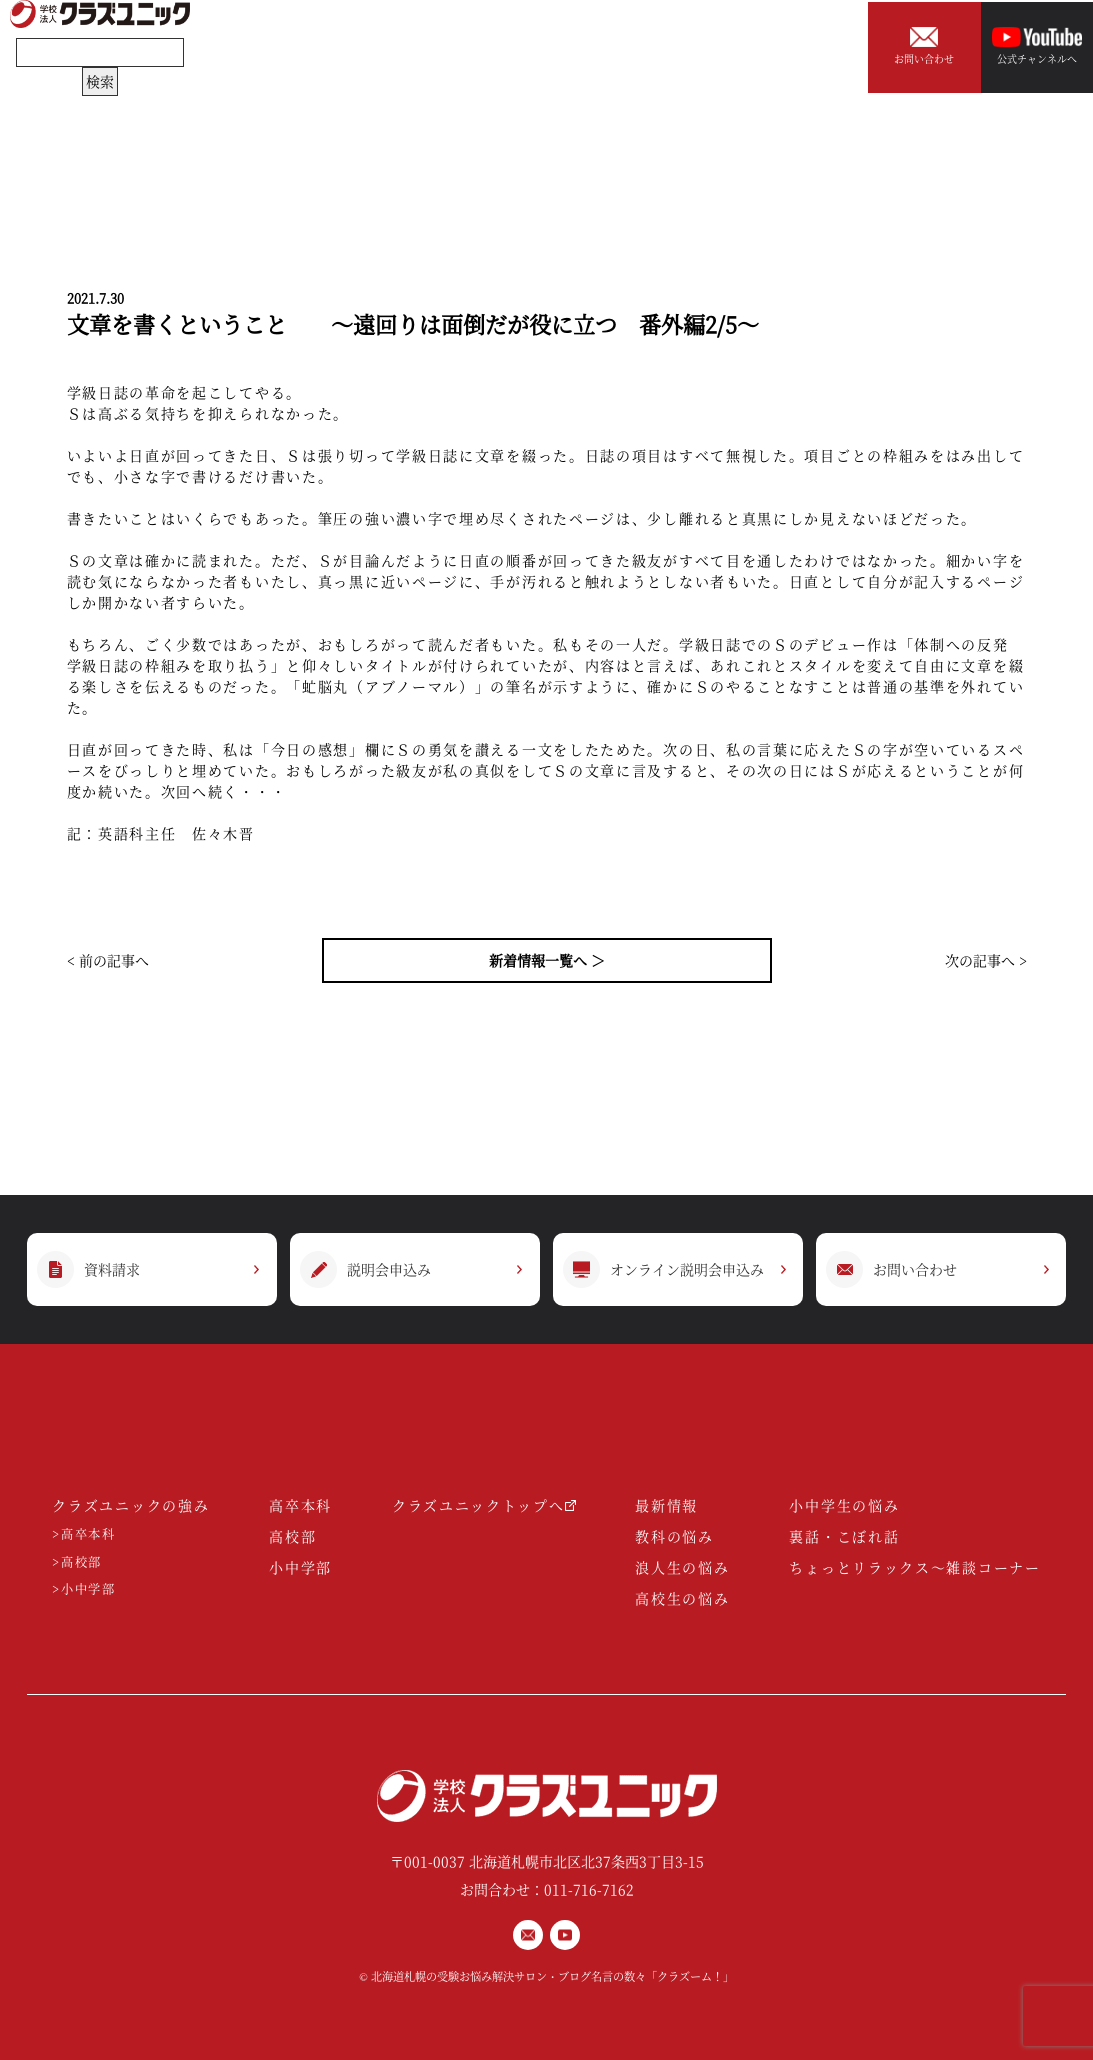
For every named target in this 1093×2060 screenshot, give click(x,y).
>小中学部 (84, 1589)
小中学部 (300, 1567)
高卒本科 (300, 1505)
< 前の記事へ (108, 960)
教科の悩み (674, 1536)
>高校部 (77, 1562)
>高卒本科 (84, 1534)
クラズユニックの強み (130, 1505)
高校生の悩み (682, 1598)
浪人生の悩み (682, 1567)
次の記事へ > (986, 960)
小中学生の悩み (844, 1505)
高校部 (292, 1536)
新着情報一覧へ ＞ (547, 960)
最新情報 (666, 1505)
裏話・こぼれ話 (844, 1536)
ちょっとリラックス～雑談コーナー (914, 1567)
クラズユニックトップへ (484, 1505)
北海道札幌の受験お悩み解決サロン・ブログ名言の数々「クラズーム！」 (552, 1976)
